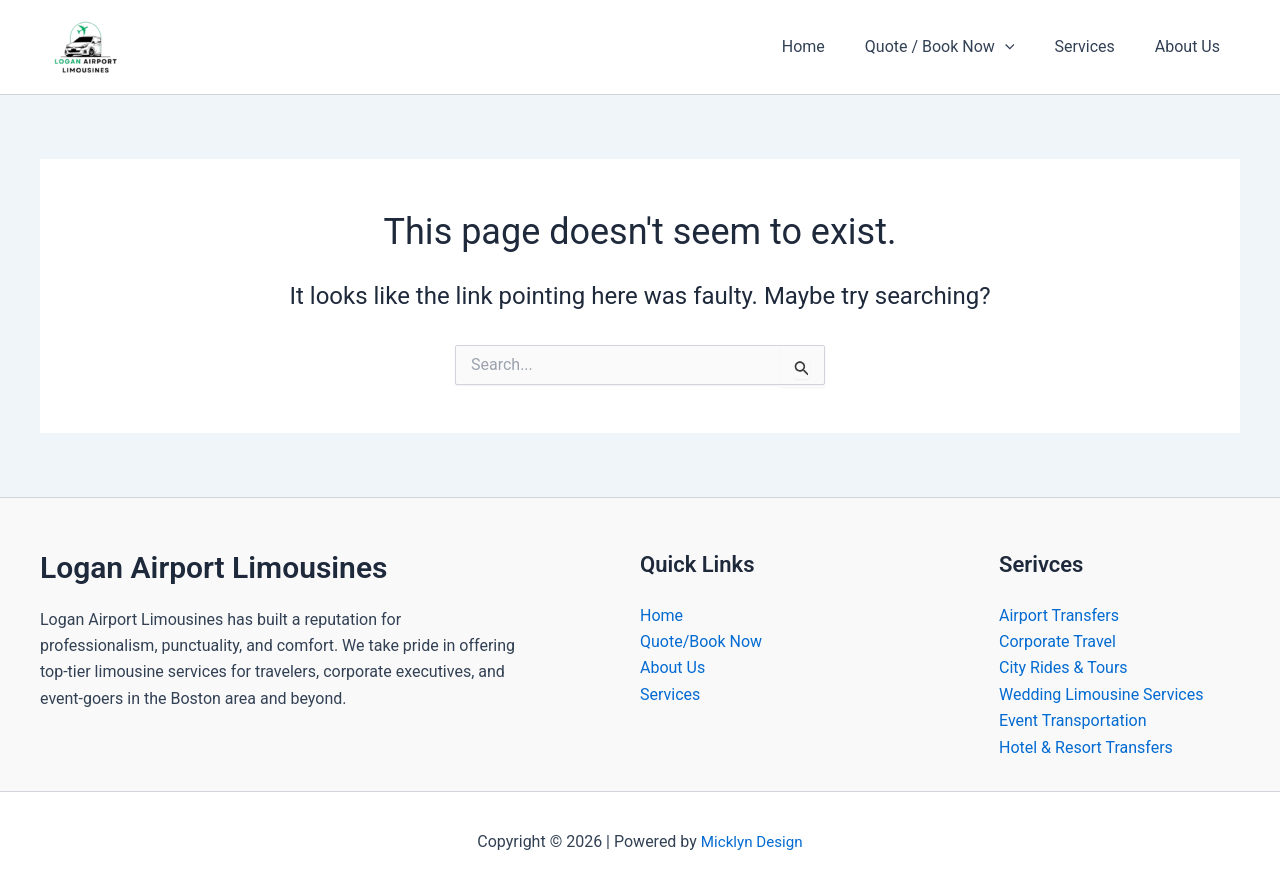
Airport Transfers (1059, 615)
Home (831, 46)
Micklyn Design (752, 841)
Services (1096, 46)
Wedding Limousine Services (1101, 694)
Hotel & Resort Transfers (1086, 747)
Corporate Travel (1057, 641)
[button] (1025, 47)
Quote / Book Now (960, 47)
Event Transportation (1073, 720)
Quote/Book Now (701, 641)
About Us (1191, 46)
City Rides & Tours (1063, 667)
